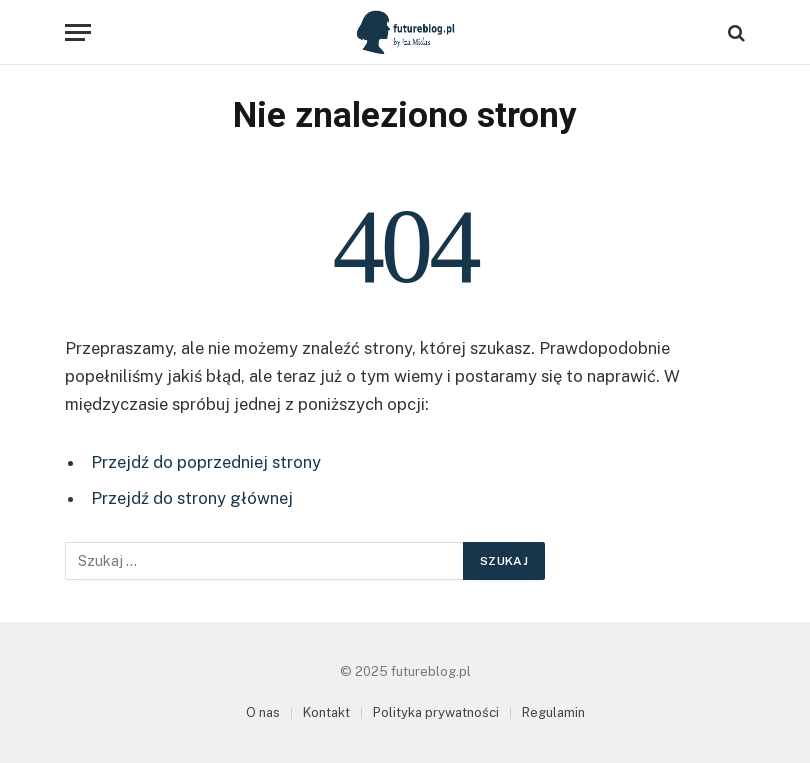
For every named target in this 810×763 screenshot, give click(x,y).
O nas (263, 712)
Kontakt (326, 712)
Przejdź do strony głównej (192, 498)
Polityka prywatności (436, 712)
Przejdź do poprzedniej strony (206, 462)
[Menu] (78, 32)
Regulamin (553, 712)
